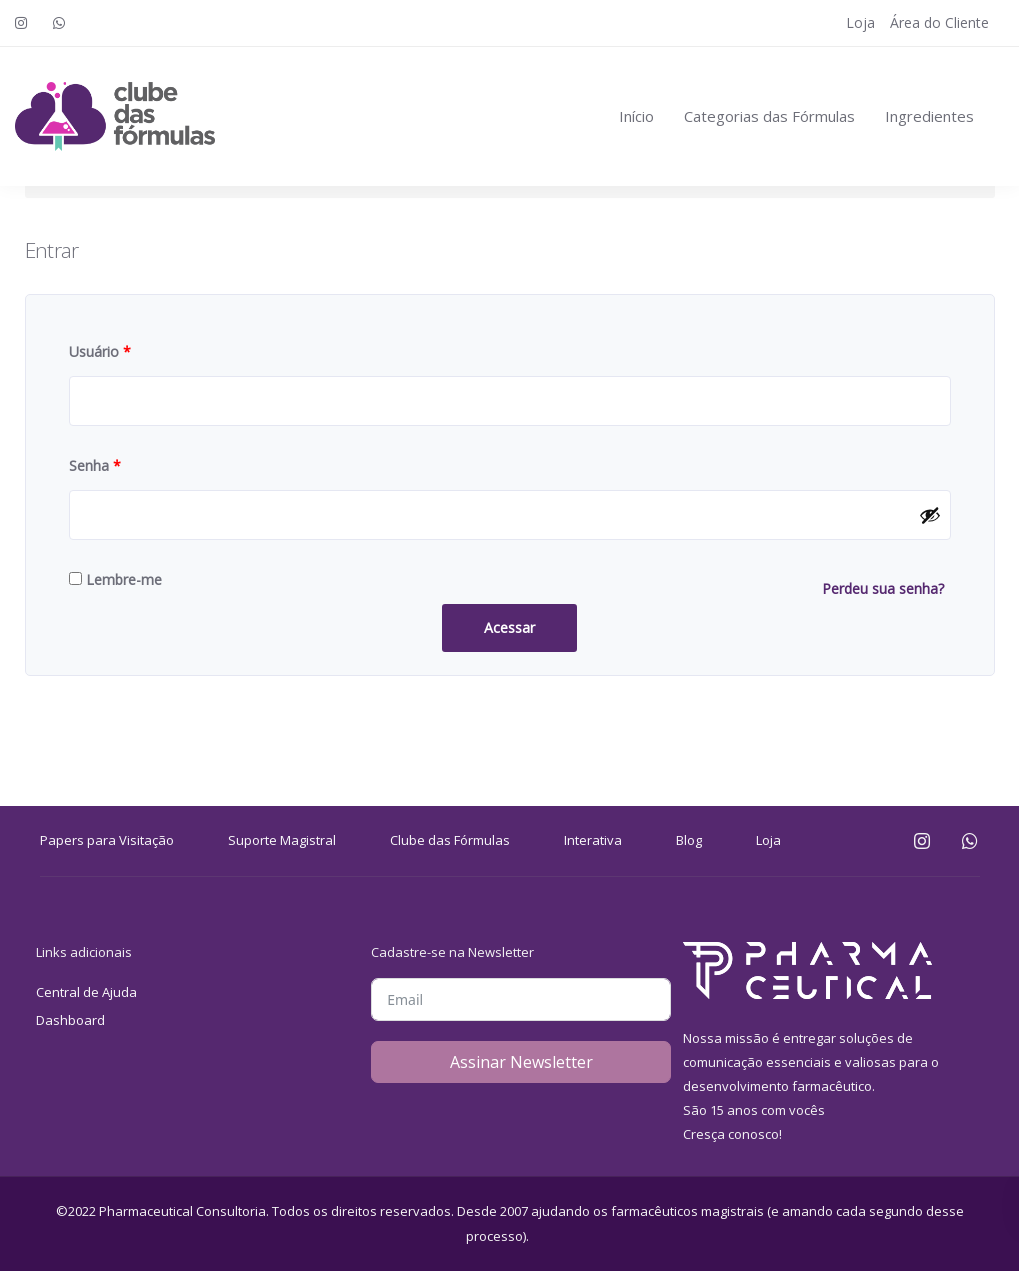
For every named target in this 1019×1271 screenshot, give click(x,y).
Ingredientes (929, 116)
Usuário (100, 351)
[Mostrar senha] (930, 515)
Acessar (509, 627)
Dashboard (70, 1020)
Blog (689, 840)
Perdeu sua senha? (883, 588)
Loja (860, 22)
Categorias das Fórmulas (769, 116)
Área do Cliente (939, 22)
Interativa (593, 840)
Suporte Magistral (282, 840)
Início (636, 116)
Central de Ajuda (86, 992)
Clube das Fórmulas (450, 840)
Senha (95, 465)
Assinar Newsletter (521, 1062)
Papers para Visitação (107, 840)
